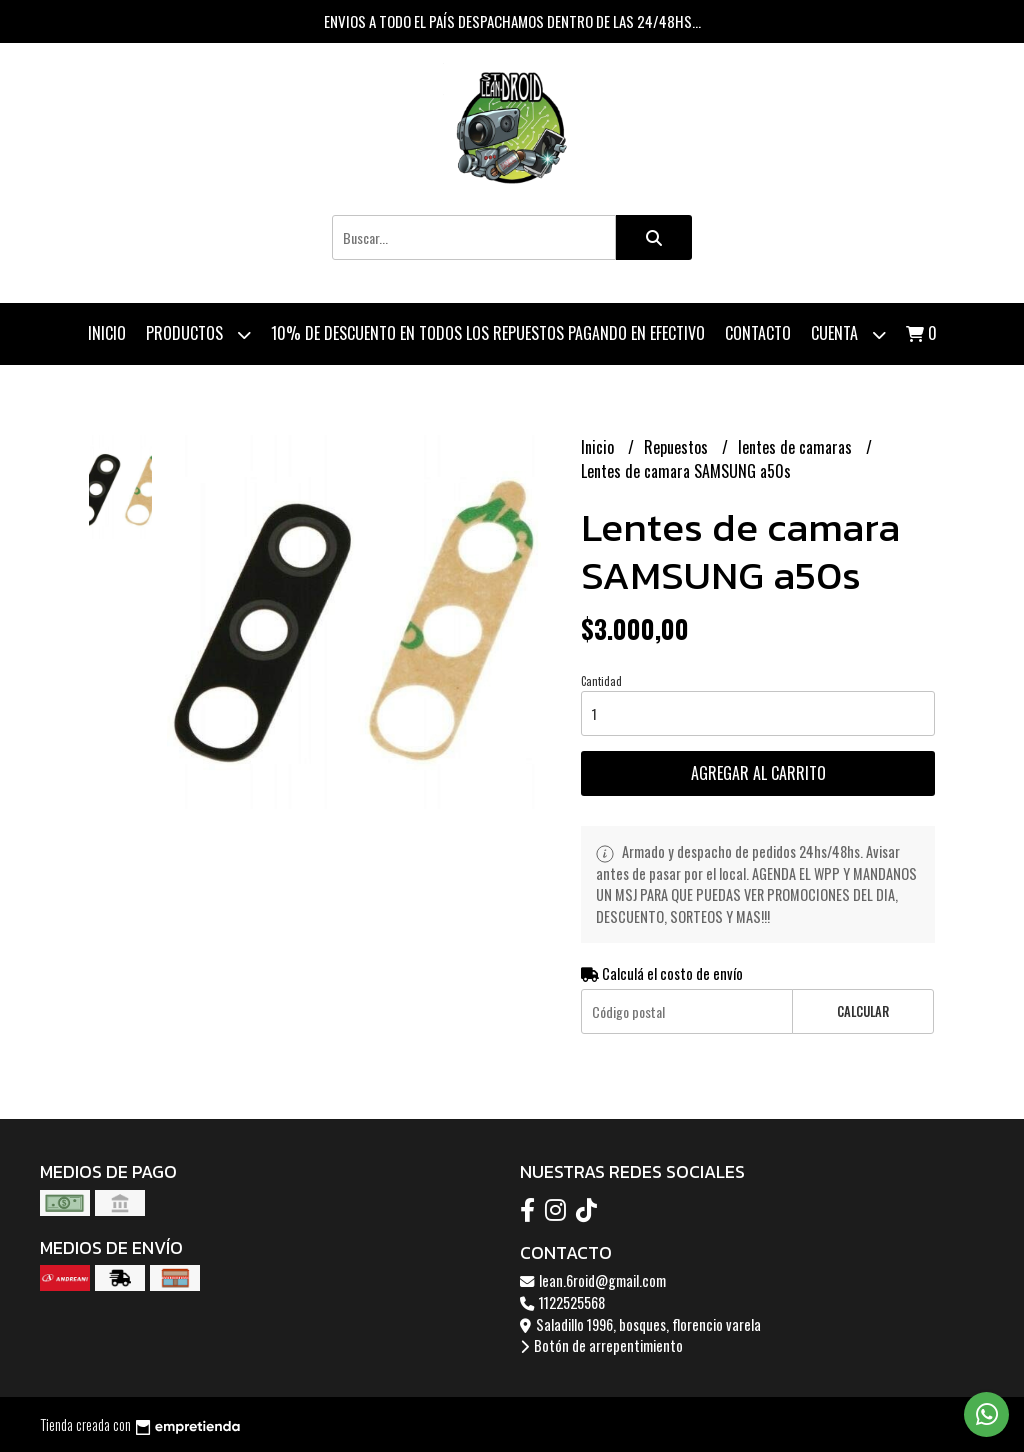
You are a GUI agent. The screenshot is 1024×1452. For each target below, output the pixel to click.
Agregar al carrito (758, 773)
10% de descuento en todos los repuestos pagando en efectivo (488, 333)
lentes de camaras (797, 447)
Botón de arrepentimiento (601, 1345)
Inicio (107, 333)
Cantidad (601, 681)
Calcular (863, 1011)
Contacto (758, 333)
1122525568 (562, 1302)
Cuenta (848, 334)
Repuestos (678, 447)
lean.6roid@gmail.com (593, 1280)
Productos (198, 334)
